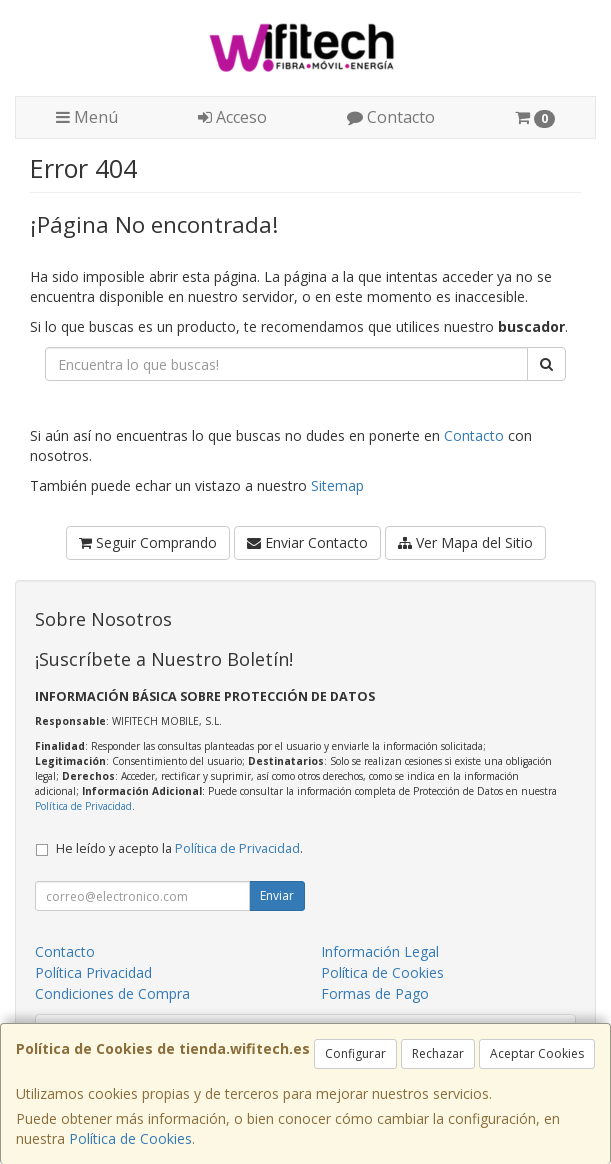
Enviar (277, 895)
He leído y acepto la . (179, 848)
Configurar (355, 1053)
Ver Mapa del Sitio (465, 542)
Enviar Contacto (307, 542)
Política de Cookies (130, 1138)
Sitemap (337, 485)
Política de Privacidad (83, 806)
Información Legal (380, 951)
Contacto (391, 117)
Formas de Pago (375, 993)
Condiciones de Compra (112, 993)
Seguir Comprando (148, 542)
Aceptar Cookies (537, 1053)
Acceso (232, 117)
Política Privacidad (93, 972)
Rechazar (438, 1053)
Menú (87, 117)
